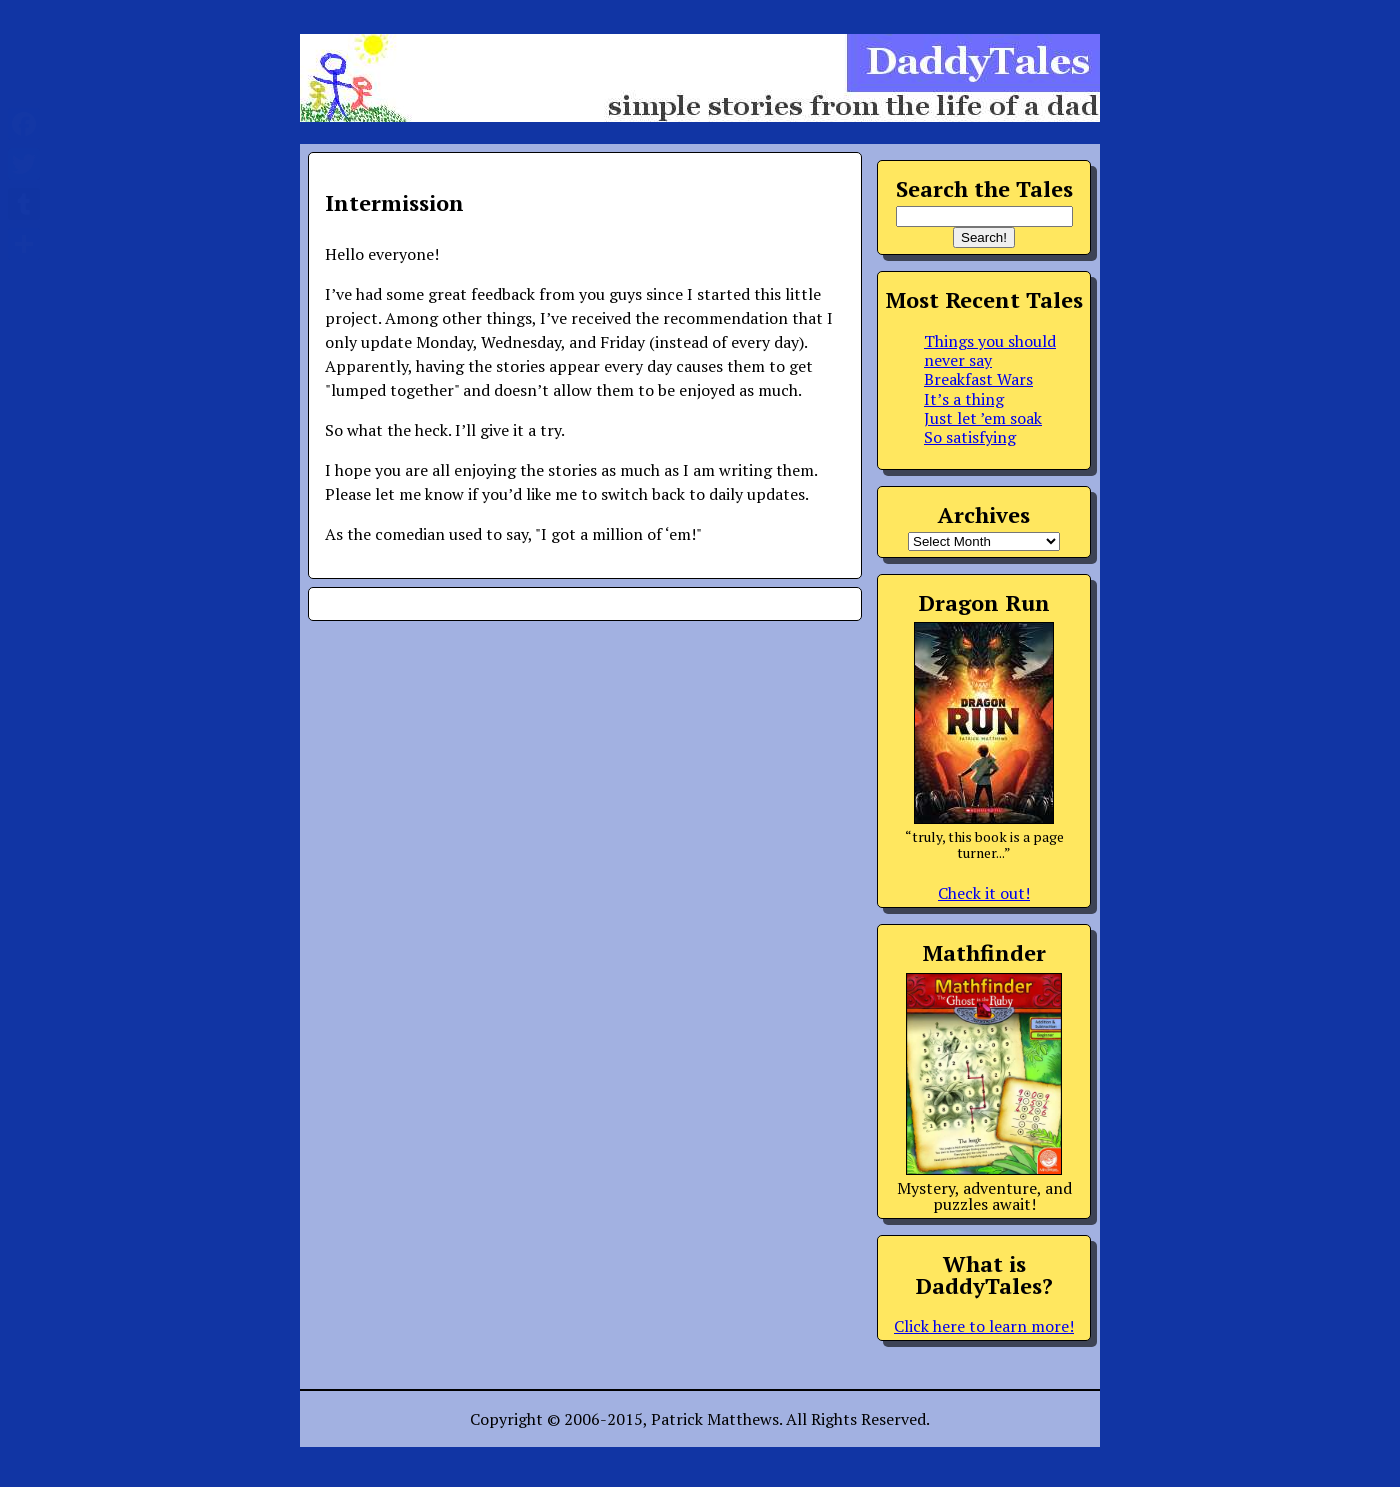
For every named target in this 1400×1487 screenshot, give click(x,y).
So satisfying (970, 437)
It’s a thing (964, 399)
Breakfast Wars (978, 379)
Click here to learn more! (984, 1326)
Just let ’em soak (983, 418)
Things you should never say (990, 350)
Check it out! (984, 893)
